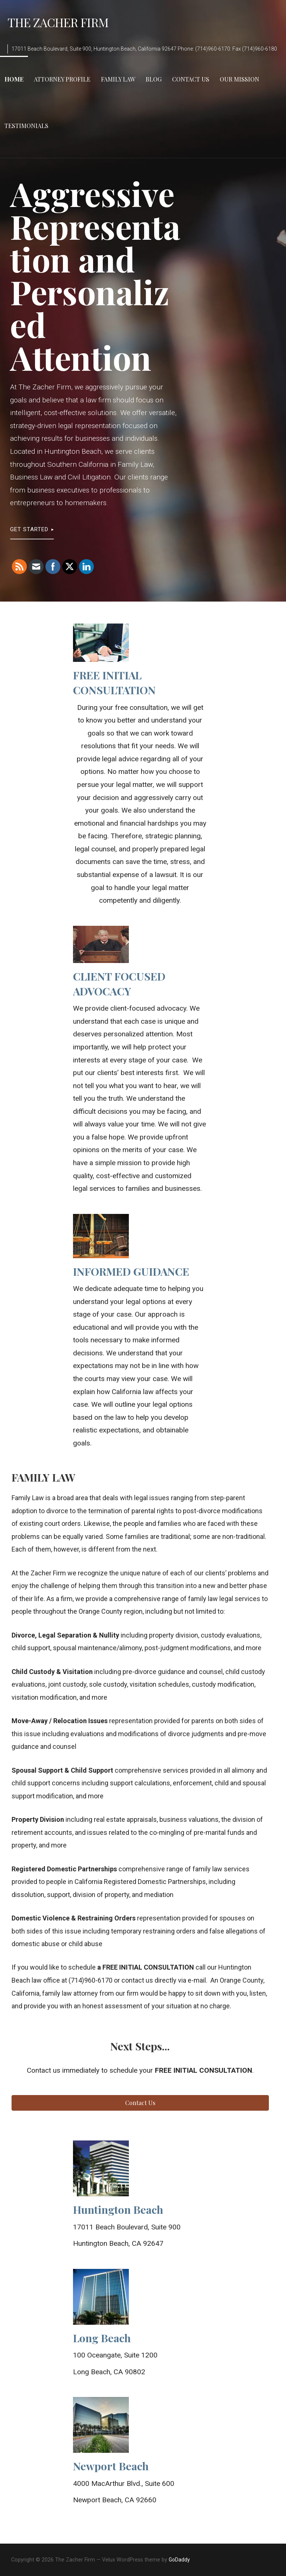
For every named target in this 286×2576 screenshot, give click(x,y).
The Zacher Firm (57, 22)
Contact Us (190, 79)
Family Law (118, 79)
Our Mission (239, 79)
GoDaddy (179, 2560)
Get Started (29, 529)
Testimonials (26, 126)
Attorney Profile (62, 79)
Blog (154, 79)
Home (13, 79)
